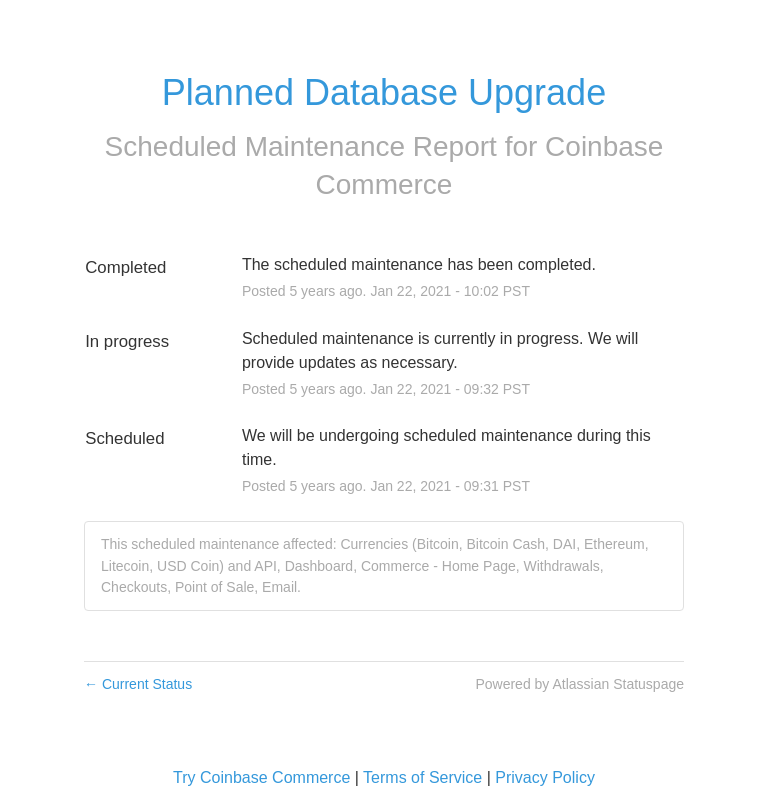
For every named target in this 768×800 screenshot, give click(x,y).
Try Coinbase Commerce (261, 777)
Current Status (138, 684)
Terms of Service (422, 777)
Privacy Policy (545, 777)
